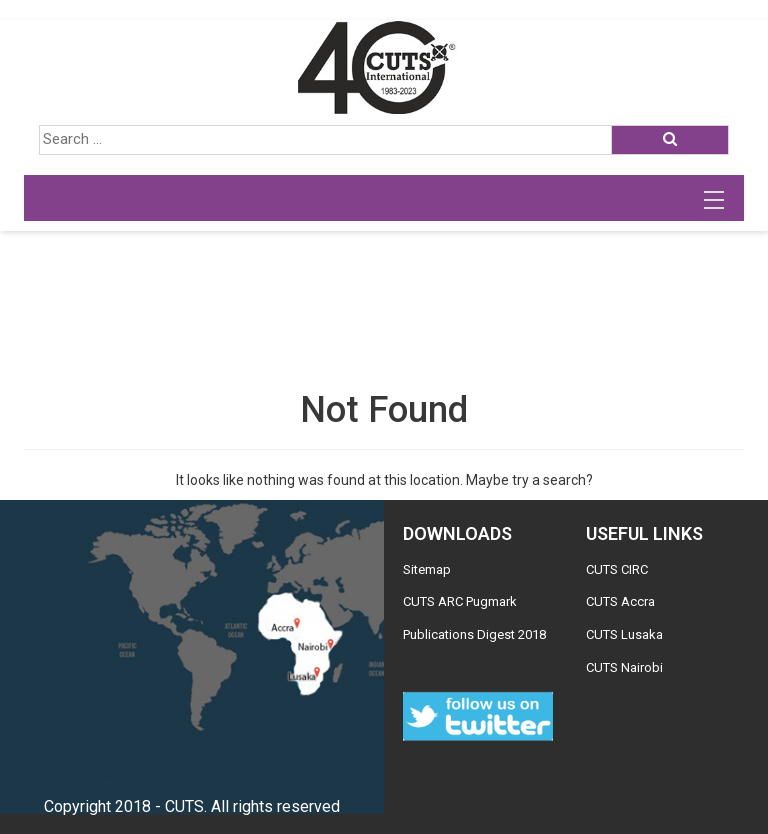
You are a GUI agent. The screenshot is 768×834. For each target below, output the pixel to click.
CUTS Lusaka (624, 634)
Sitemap (427, 569)
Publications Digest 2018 (474, 634)
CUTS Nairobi (624, 667)
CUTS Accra (620, 601)
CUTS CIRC (617, 569)
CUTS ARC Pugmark (460, 601)
